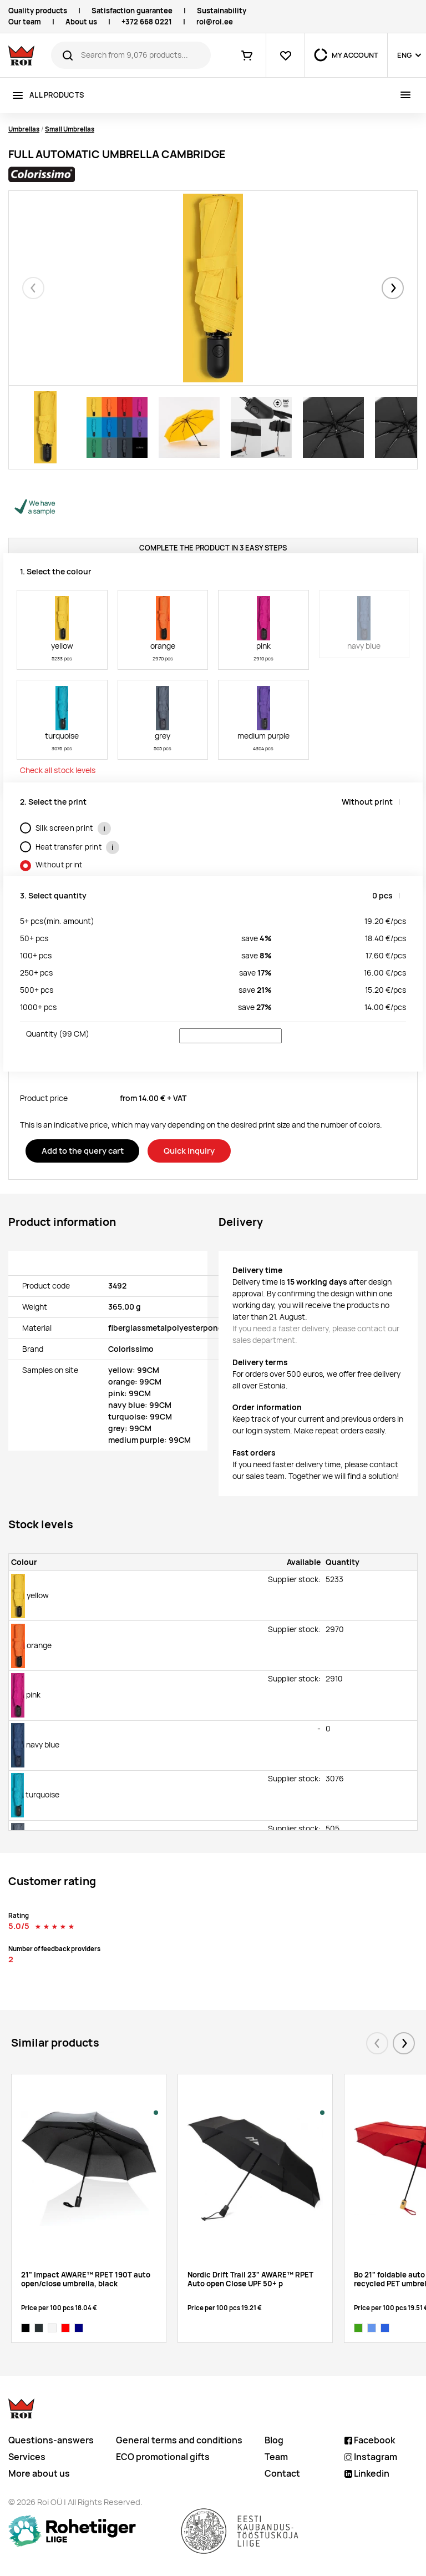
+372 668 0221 (146, 22)
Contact (282, 2473)
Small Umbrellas (69, 129)
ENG (404, 55)
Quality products (37, 11)
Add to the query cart (83, 1150)
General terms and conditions (179, 2440)
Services (26, 2457)
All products (56, 95)
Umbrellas (23, 129)
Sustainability (221, 11)
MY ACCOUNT (355, 55)
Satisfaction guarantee (132, 11)
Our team (24, 22)
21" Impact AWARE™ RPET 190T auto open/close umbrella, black (85, 2279)
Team (276, 2457)
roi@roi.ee (214, 22)
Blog (274, 2440)
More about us (39, 2473)
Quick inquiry (189, 1150)
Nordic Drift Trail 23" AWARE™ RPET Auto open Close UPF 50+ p (250, 2279)
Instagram (370, 2457)
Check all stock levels (57, 770)
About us (81, 22)
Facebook (369, 2440)
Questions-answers (51, 2440)
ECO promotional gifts (163, 2457)
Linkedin (366, 2473)
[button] (393, 288)
